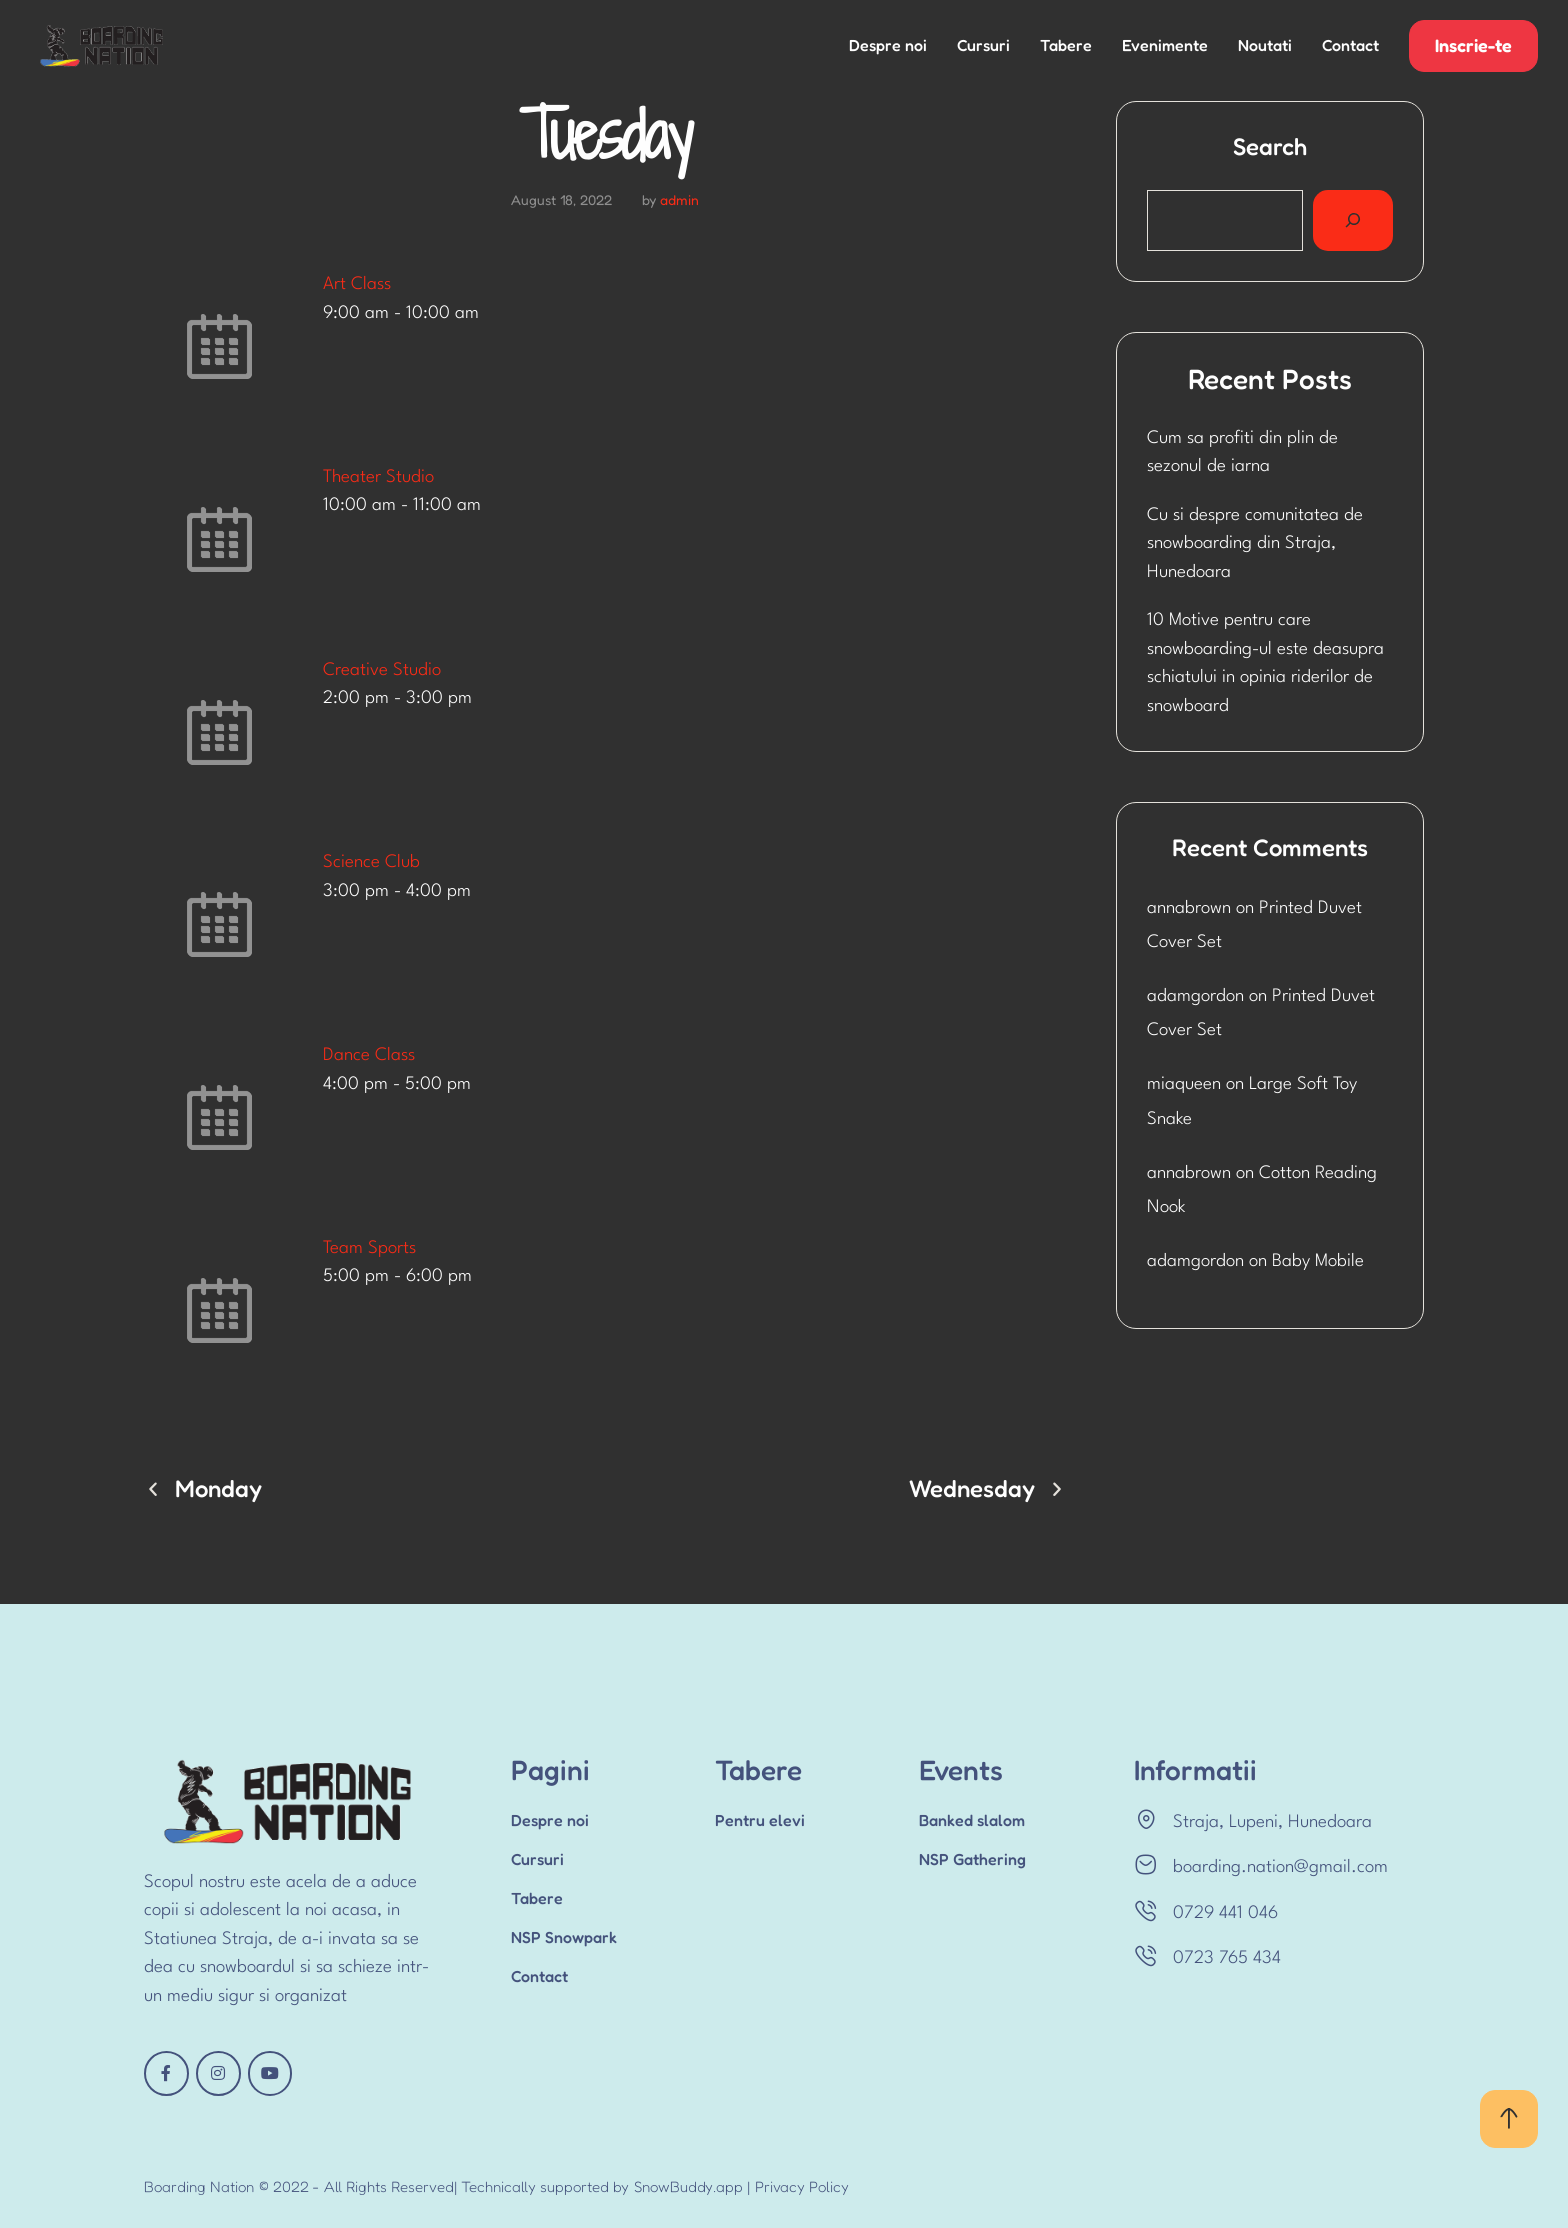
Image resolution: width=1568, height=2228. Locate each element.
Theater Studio (378, 477)
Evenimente (1165, 45)
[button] (1473, 46)
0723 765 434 (1227, 1958)
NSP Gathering (972, 1859)
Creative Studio (382, 670)
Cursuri (983, 45)
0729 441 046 (1225, 1913)
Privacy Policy (802, 2186)
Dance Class (369, 1055)
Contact (1350, 45)
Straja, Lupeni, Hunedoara (1272, 1822)
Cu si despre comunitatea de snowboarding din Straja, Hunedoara (1255, 544)
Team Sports (369, 1248)
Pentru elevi (760, 1820)
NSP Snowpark (564, 1937)
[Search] (1353, 220)
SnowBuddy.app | (692, 2186)
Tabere (1066, 45)
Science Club (371, 862)
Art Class (357, 284)
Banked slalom (972, 1820)
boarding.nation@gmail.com (1280, 1867)
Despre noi (888, 45)
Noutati (1265, 45)
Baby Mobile (1318, 1261)
